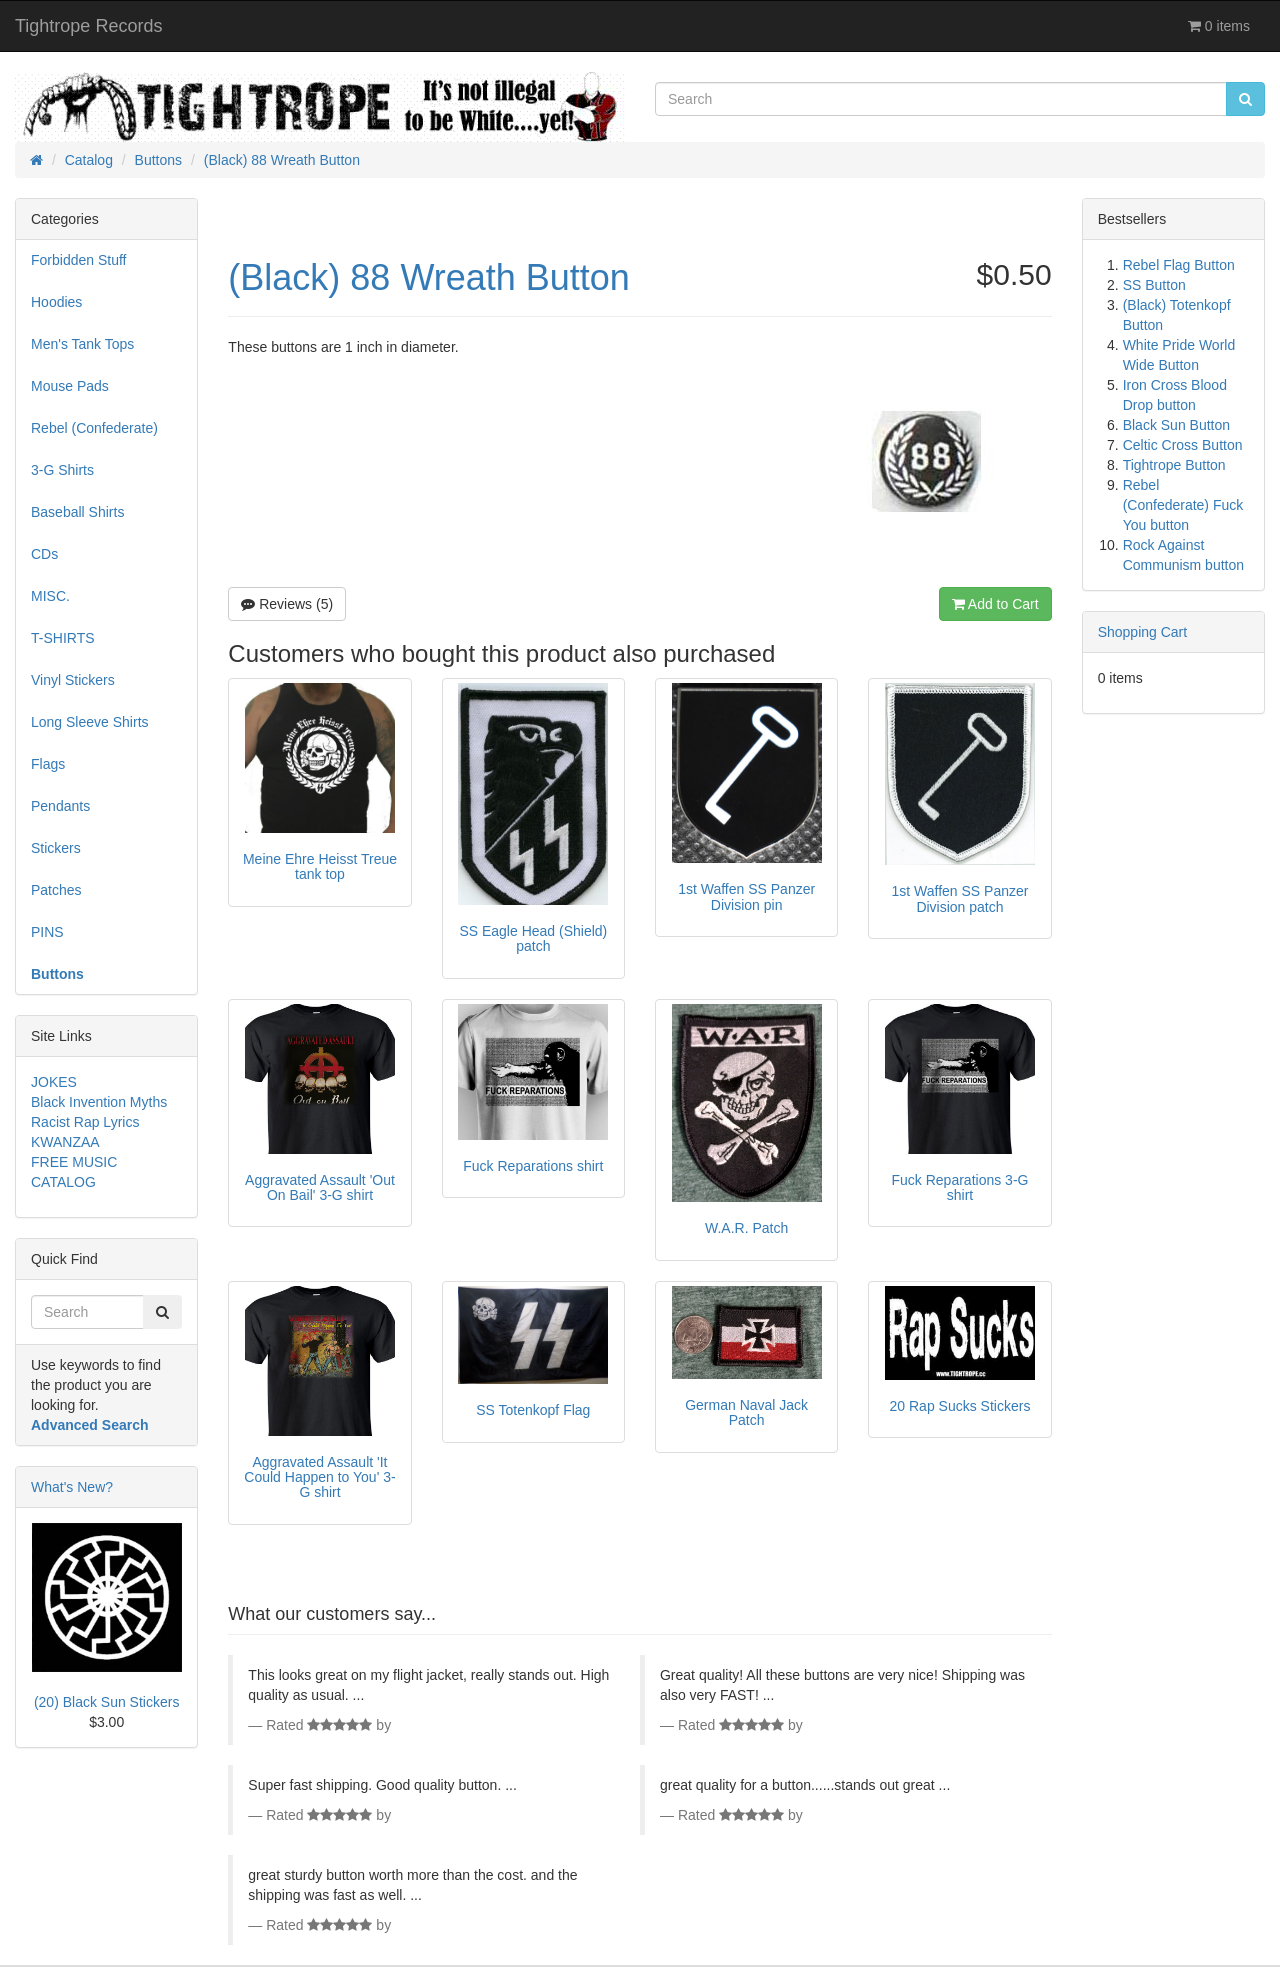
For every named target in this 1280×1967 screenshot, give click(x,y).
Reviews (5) (287, 604)
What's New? (72, 1487)
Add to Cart (995, 604)
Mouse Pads (70, 386)
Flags (48, 764)
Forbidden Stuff (78, 260)
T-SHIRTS (63, 638)
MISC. (50, 596)
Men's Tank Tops (82, 344)
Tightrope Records (88, 26)
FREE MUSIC (74, 1162)
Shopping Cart (1143, 632)
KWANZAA (65, 1142)
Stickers (56, 848)
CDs (44, 554)
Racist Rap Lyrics (85, 1122)
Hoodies (56, 302)
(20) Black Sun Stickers (107, 1702)
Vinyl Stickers (73, 680)
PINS (47, 932)
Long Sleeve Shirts (90, 722)
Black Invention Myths (99, 1102)
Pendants (60, 806)
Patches (56, 890)
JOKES (54, 1082)
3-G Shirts (62, 470)
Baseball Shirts (77, 512)
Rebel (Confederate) (94, 428)
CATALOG (63, 1182)
